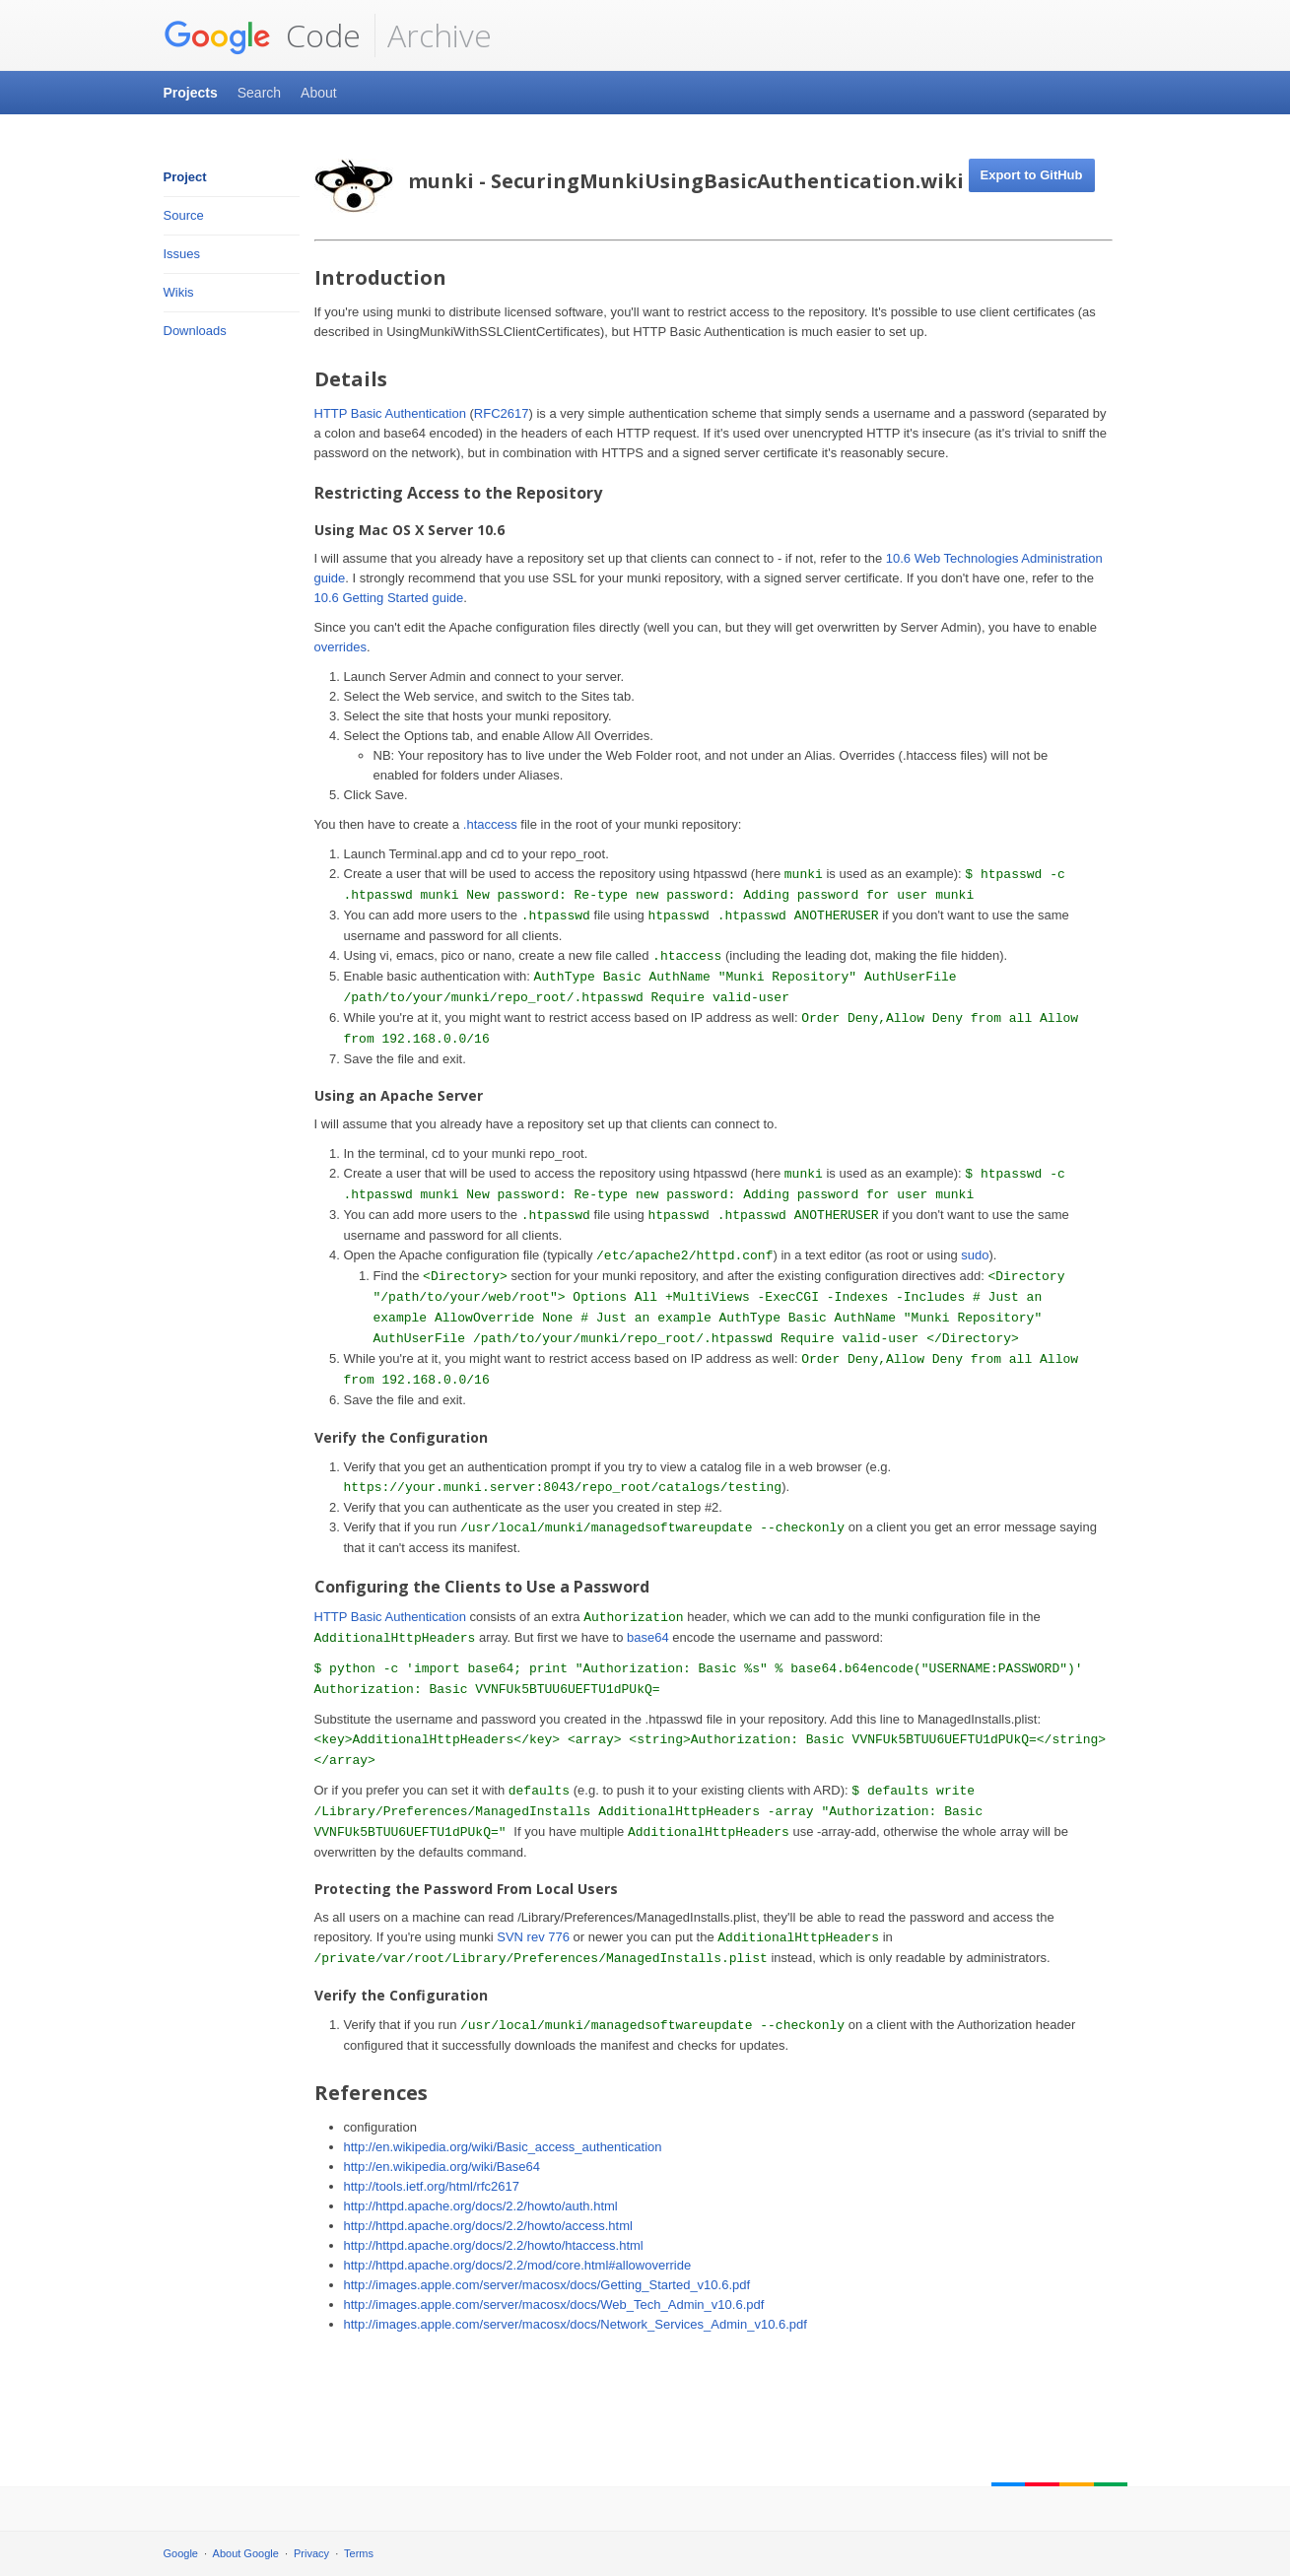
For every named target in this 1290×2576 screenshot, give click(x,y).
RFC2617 (501, 413)
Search (259, 93)
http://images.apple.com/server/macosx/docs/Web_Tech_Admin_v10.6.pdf (554, 2304)
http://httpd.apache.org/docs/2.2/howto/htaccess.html (494, 2245)
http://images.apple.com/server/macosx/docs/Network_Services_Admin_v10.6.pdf (575, 2324)
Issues (182, 253)
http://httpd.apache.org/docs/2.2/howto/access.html (488, 2225)
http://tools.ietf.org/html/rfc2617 (431, 2186)
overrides (340, 647)
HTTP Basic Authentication (390, 413)
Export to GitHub (1032, 175)
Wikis (179, 292)
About (319, 93)
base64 (648, 1637)
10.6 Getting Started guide (389, 597)
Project (185, 176)
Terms (358, 2553)
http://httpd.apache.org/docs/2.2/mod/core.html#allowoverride (518, 2265)
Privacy (311, 2553)
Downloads (195, 330)
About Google (246, 2553)
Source (184, 215)
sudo (974, 1255)
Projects (191, 93)
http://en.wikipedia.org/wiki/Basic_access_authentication (503, 2146)
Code (262, 35)
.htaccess (490, 824)
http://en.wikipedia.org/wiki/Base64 (442, 2166)
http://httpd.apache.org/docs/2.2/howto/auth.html (481, 2206)
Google (181, 2553)
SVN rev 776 (533, 1937)
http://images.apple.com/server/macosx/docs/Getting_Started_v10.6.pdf (547, 2284)
